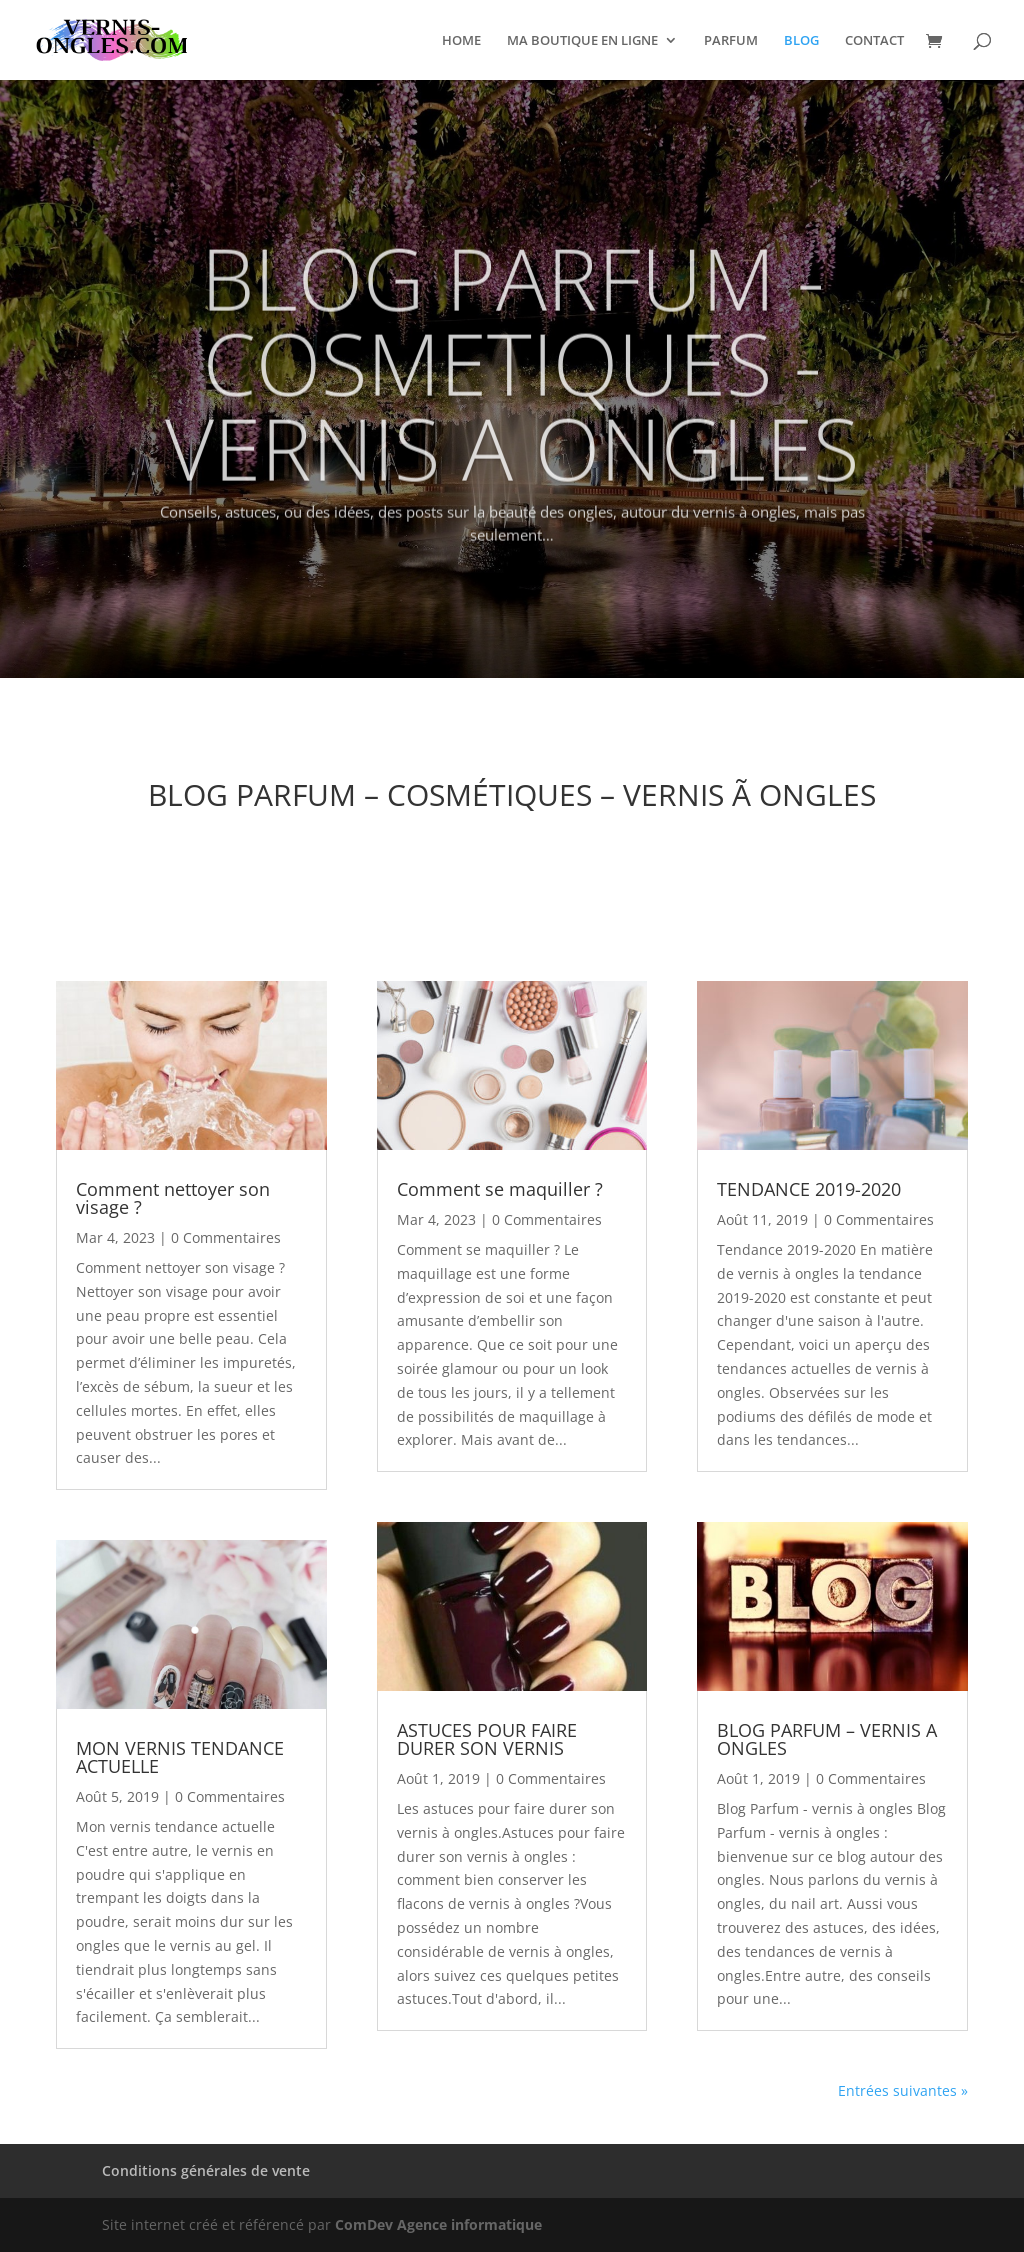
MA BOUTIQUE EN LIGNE (582, 41)
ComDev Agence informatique (438, 2224)
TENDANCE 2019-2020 (809, 1189)
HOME (461, 41)
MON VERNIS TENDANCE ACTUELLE (180, 1757)
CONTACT (874, 41)
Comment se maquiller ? (500, 1189)
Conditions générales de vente (206, 2170)
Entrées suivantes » (903, 2090)
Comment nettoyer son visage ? (173, 1198)
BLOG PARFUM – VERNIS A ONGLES (827, 1739)
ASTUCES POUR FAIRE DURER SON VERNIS (487, 1739)
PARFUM (731, 41)
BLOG (801, 41)
